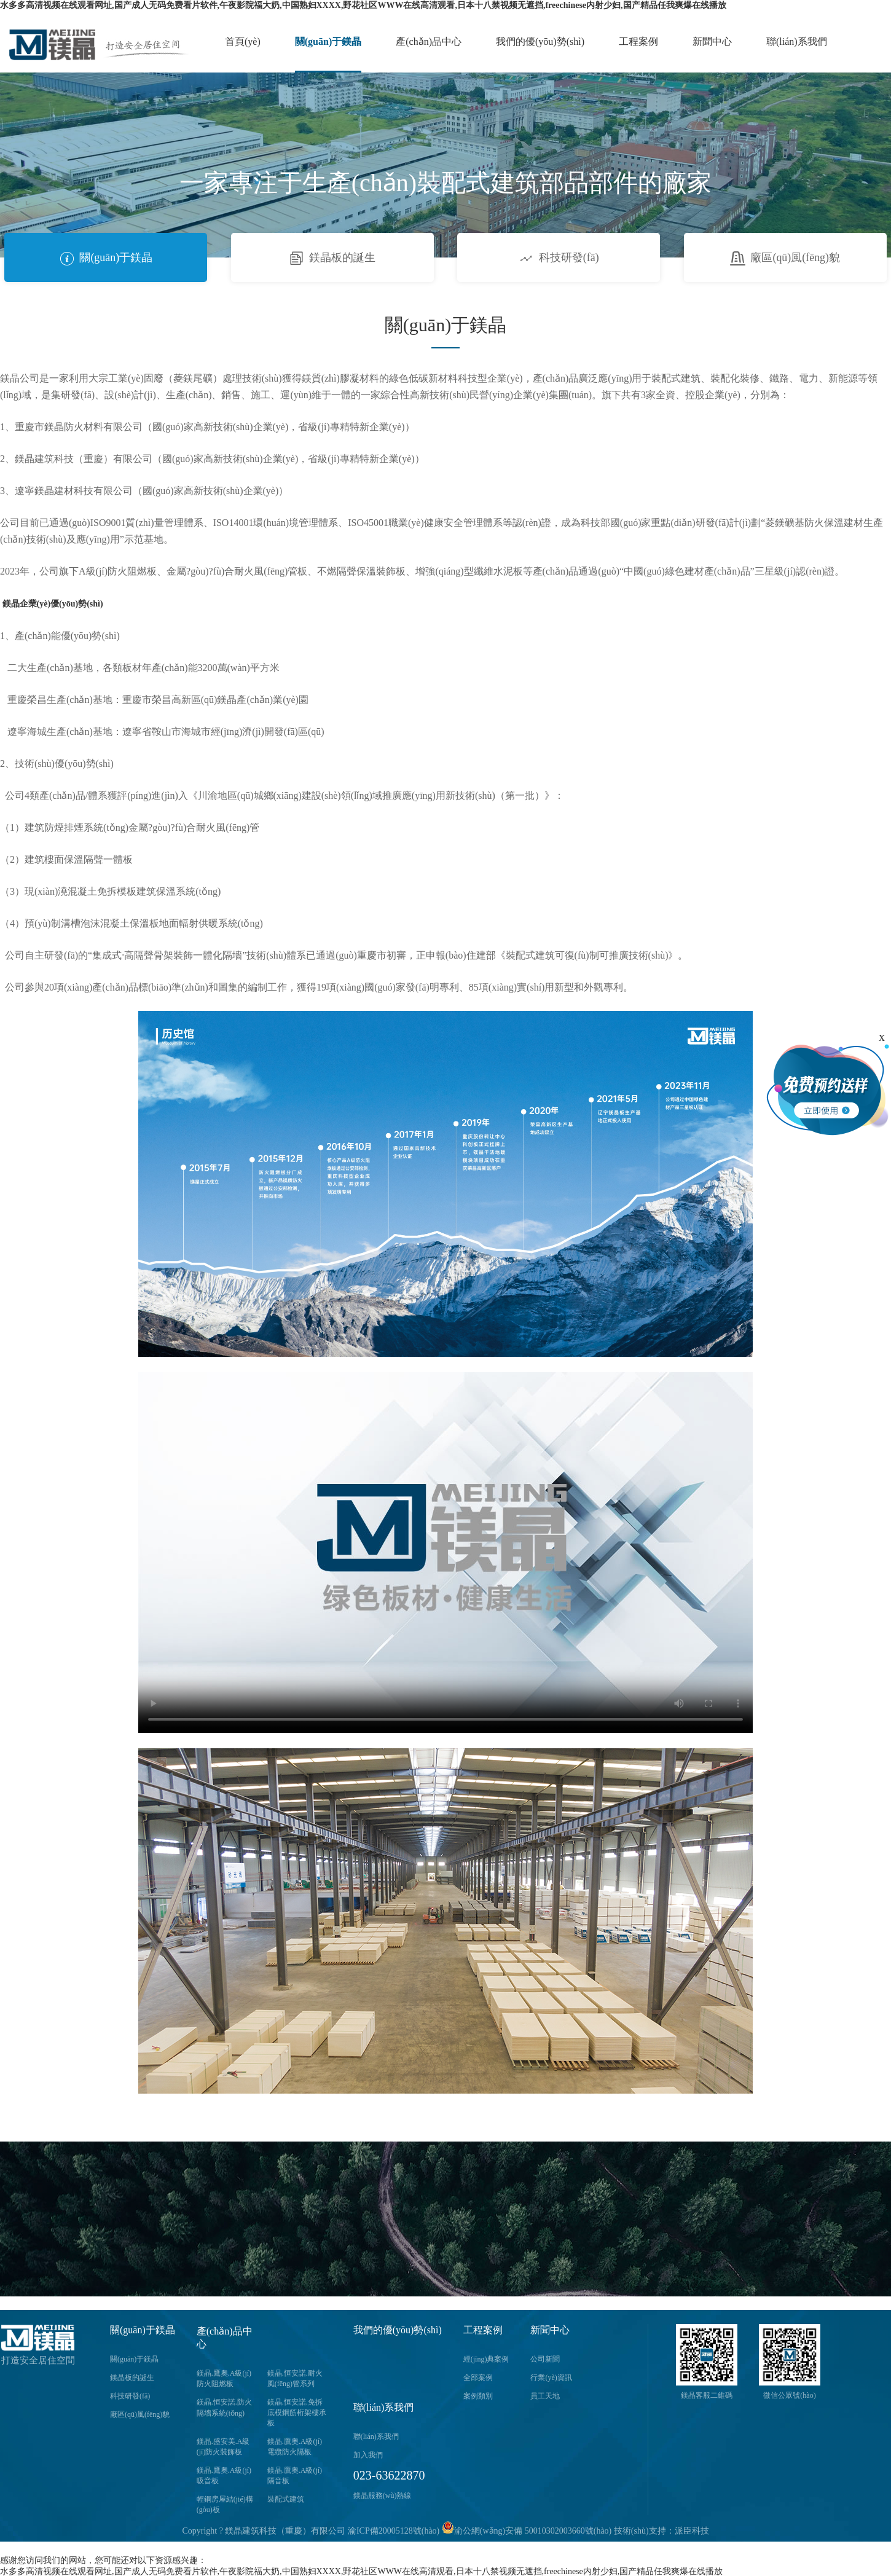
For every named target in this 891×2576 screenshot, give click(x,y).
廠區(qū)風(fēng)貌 (785, 257)
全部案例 (478, 2377)
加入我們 (368, 2455)
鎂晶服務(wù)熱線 (382, 2495)
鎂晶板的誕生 (332, 257)
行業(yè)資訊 (550, 2377)
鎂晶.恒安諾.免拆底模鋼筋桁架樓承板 (296, 2412)
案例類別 (478, 2396)
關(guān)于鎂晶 (328, 41)
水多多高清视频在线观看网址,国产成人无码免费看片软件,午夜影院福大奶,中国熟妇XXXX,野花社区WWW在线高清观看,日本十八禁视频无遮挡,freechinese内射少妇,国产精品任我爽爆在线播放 (363, 5)
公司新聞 (545, 2359)
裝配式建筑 (285, 2499)
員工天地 (545, 2396)
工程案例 (638, 41)
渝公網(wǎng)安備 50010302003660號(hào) (526, 2530)
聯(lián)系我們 (796, 41)
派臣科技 (692, 2530)
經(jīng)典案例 (486, 2359)
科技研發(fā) (559, 257)
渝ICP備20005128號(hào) (393, 2530)
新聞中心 (712, 41)
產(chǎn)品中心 (428, 41)
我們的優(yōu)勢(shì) (540, 41)
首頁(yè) (243, 41)
